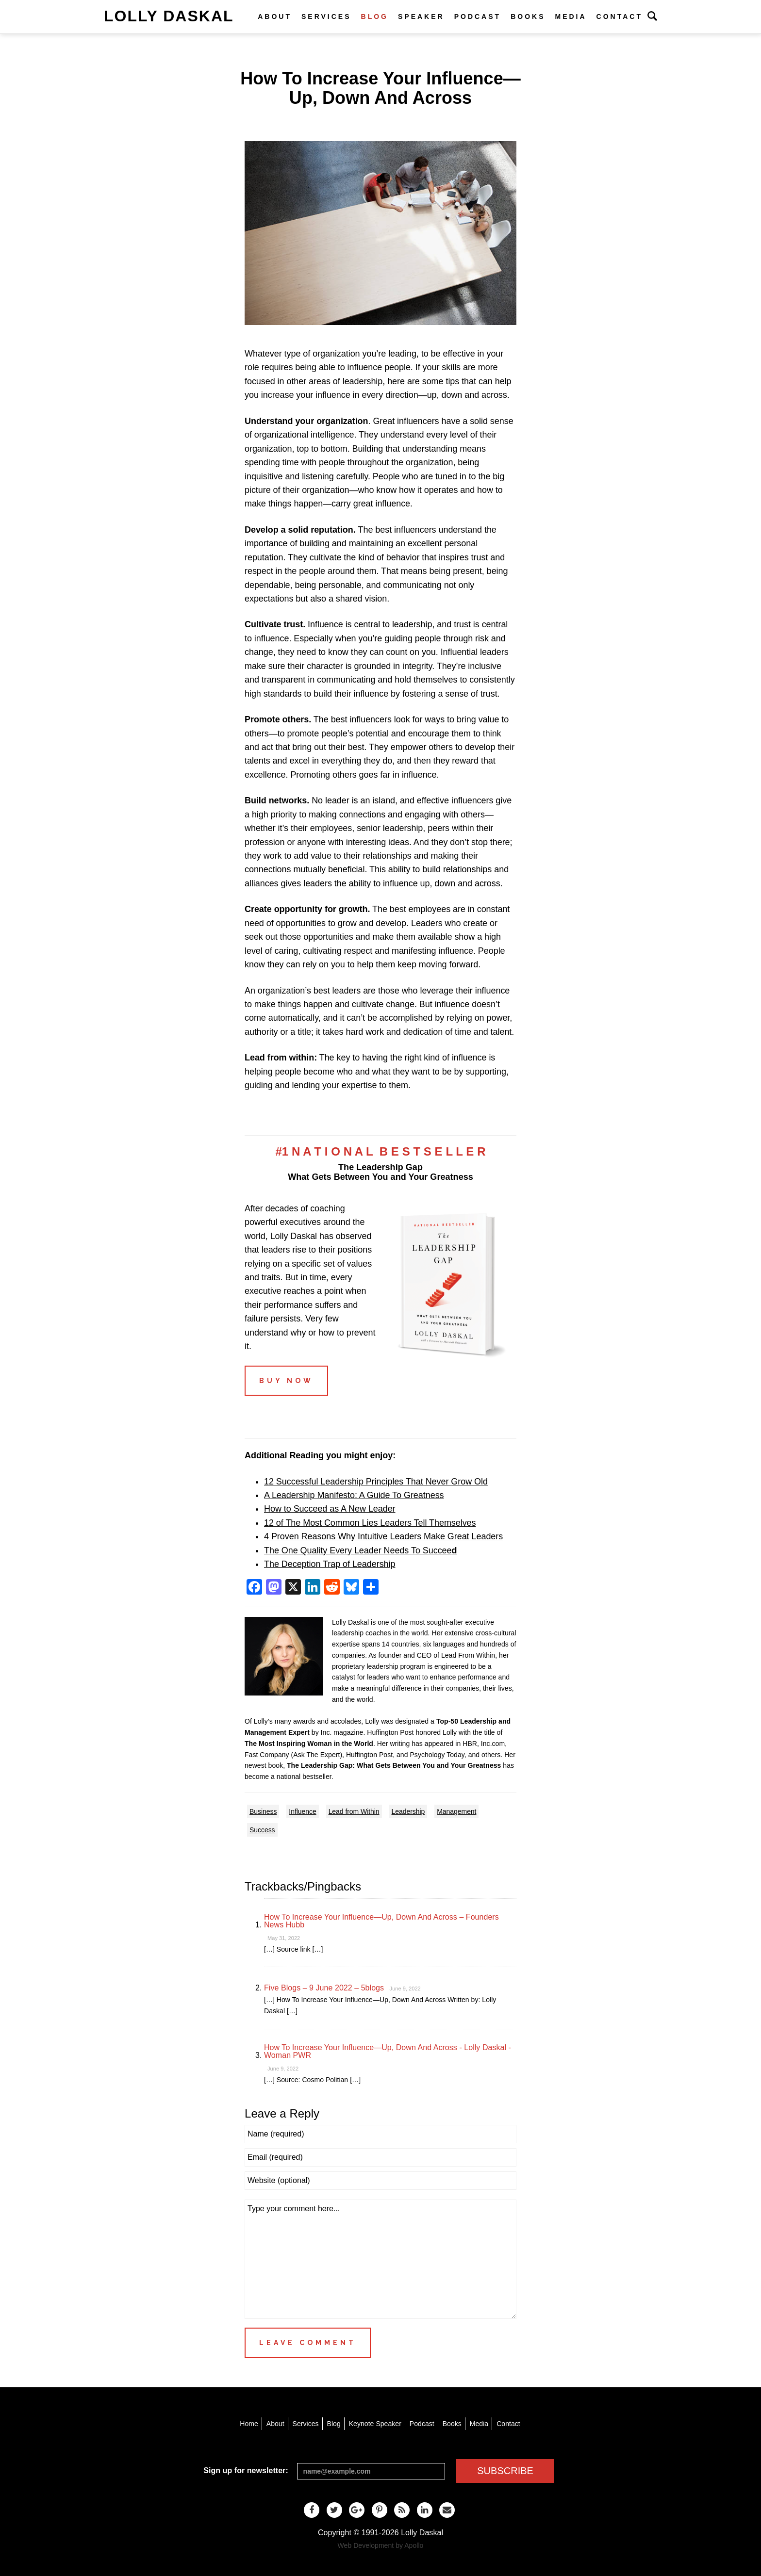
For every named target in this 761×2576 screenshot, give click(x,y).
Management (456, 1811)
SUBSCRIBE (505, 2470)
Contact (619, 16)
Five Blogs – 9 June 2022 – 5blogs (324, 1988)
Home (249, 2424)
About (275, 16)
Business (263, 1811)
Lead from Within (354, 1811)
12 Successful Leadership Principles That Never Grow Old (376, 1481)
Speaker (421, 16)
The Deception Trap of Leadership (329, 1564)
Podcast (477, 16)
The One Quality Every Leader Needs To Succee (360, 1550)
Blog (374, 16)
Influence (302, 1811)
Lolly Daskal (169, 16)
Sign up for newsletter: (245, 2470)
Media (570, 16)
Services (326, 16)
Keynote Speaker (375, 2424)
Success (262, 1830)
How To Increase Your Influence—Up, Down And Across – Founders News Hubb (381, 1921)
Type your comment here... (380, 2259)
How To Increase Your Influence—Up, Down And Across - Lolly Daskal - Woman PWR (387, 2051)
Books (528, 16)
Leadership (408, 1811)
